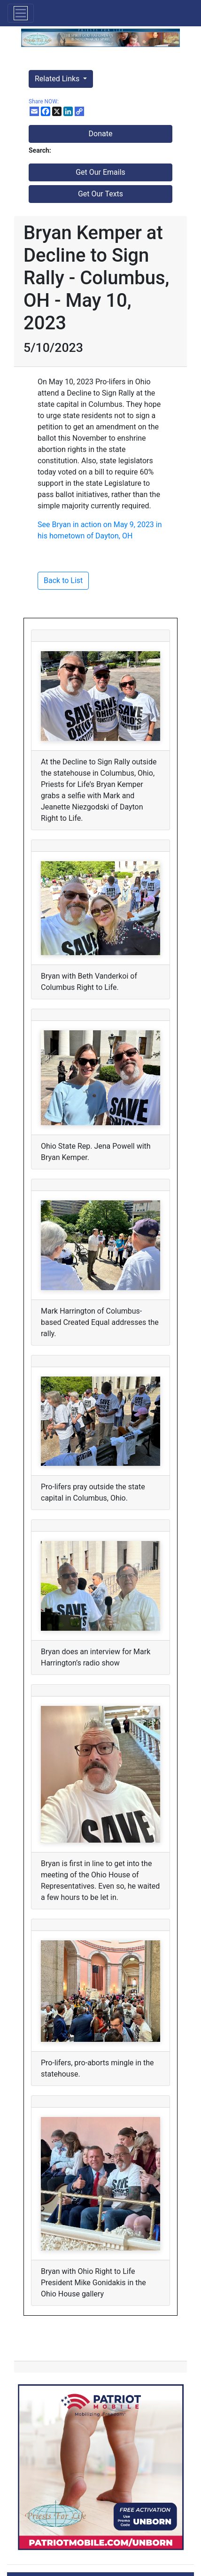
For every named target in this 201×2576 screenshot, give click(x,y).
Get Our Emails (100, 172)
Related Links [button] (58, 78)
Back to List (63, 580)
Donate (101, 133)
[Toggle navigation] (21, 13)
